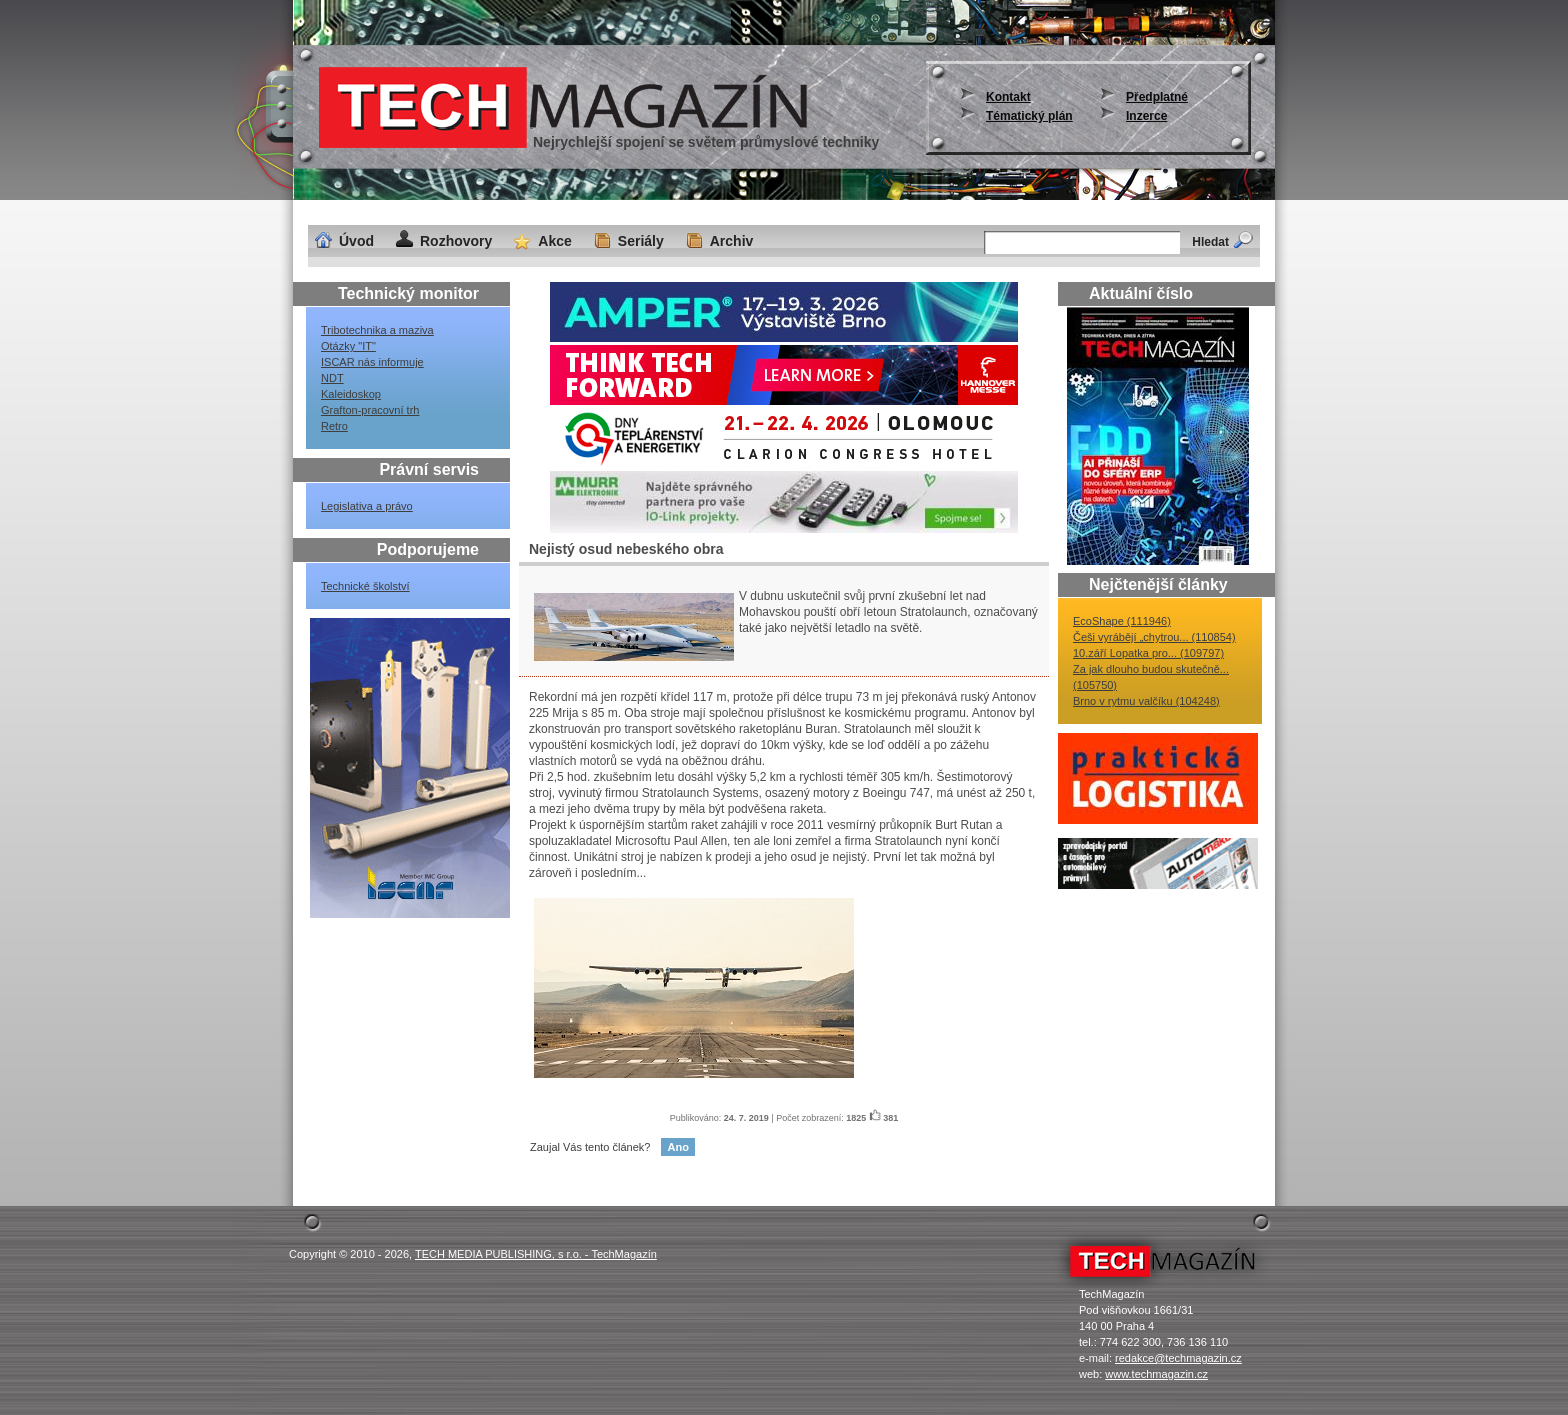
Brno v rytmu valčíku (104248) (1146, 701)
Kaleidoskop (351, 394)
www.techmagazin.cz (1156, 1374)
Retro (334, 426)
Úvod (356, 241)
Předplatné (1157, 97)
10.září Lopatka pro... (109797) (1148, 653)
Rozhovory (456, 241)
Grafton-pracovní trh (370, 410)
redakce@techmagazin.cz (1178, 1358)
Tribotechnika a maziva (377, 330)
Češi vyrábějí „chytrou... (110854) (1154, 637)
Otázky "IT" (348, 346)
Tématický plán (1029, 116)
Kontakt (1008, 97)
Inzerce (1146, 116)
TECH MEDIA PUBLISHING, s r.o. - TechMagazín (536, 1254)
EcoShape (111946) (1122, 621)
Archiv (732, 241)
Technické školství (365, 586)
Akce (554, 241)
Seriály (641, 241)
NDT (332, 378)
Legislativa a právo (367, 506)
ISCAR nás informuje (372, 362)
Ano (677, 1147)
